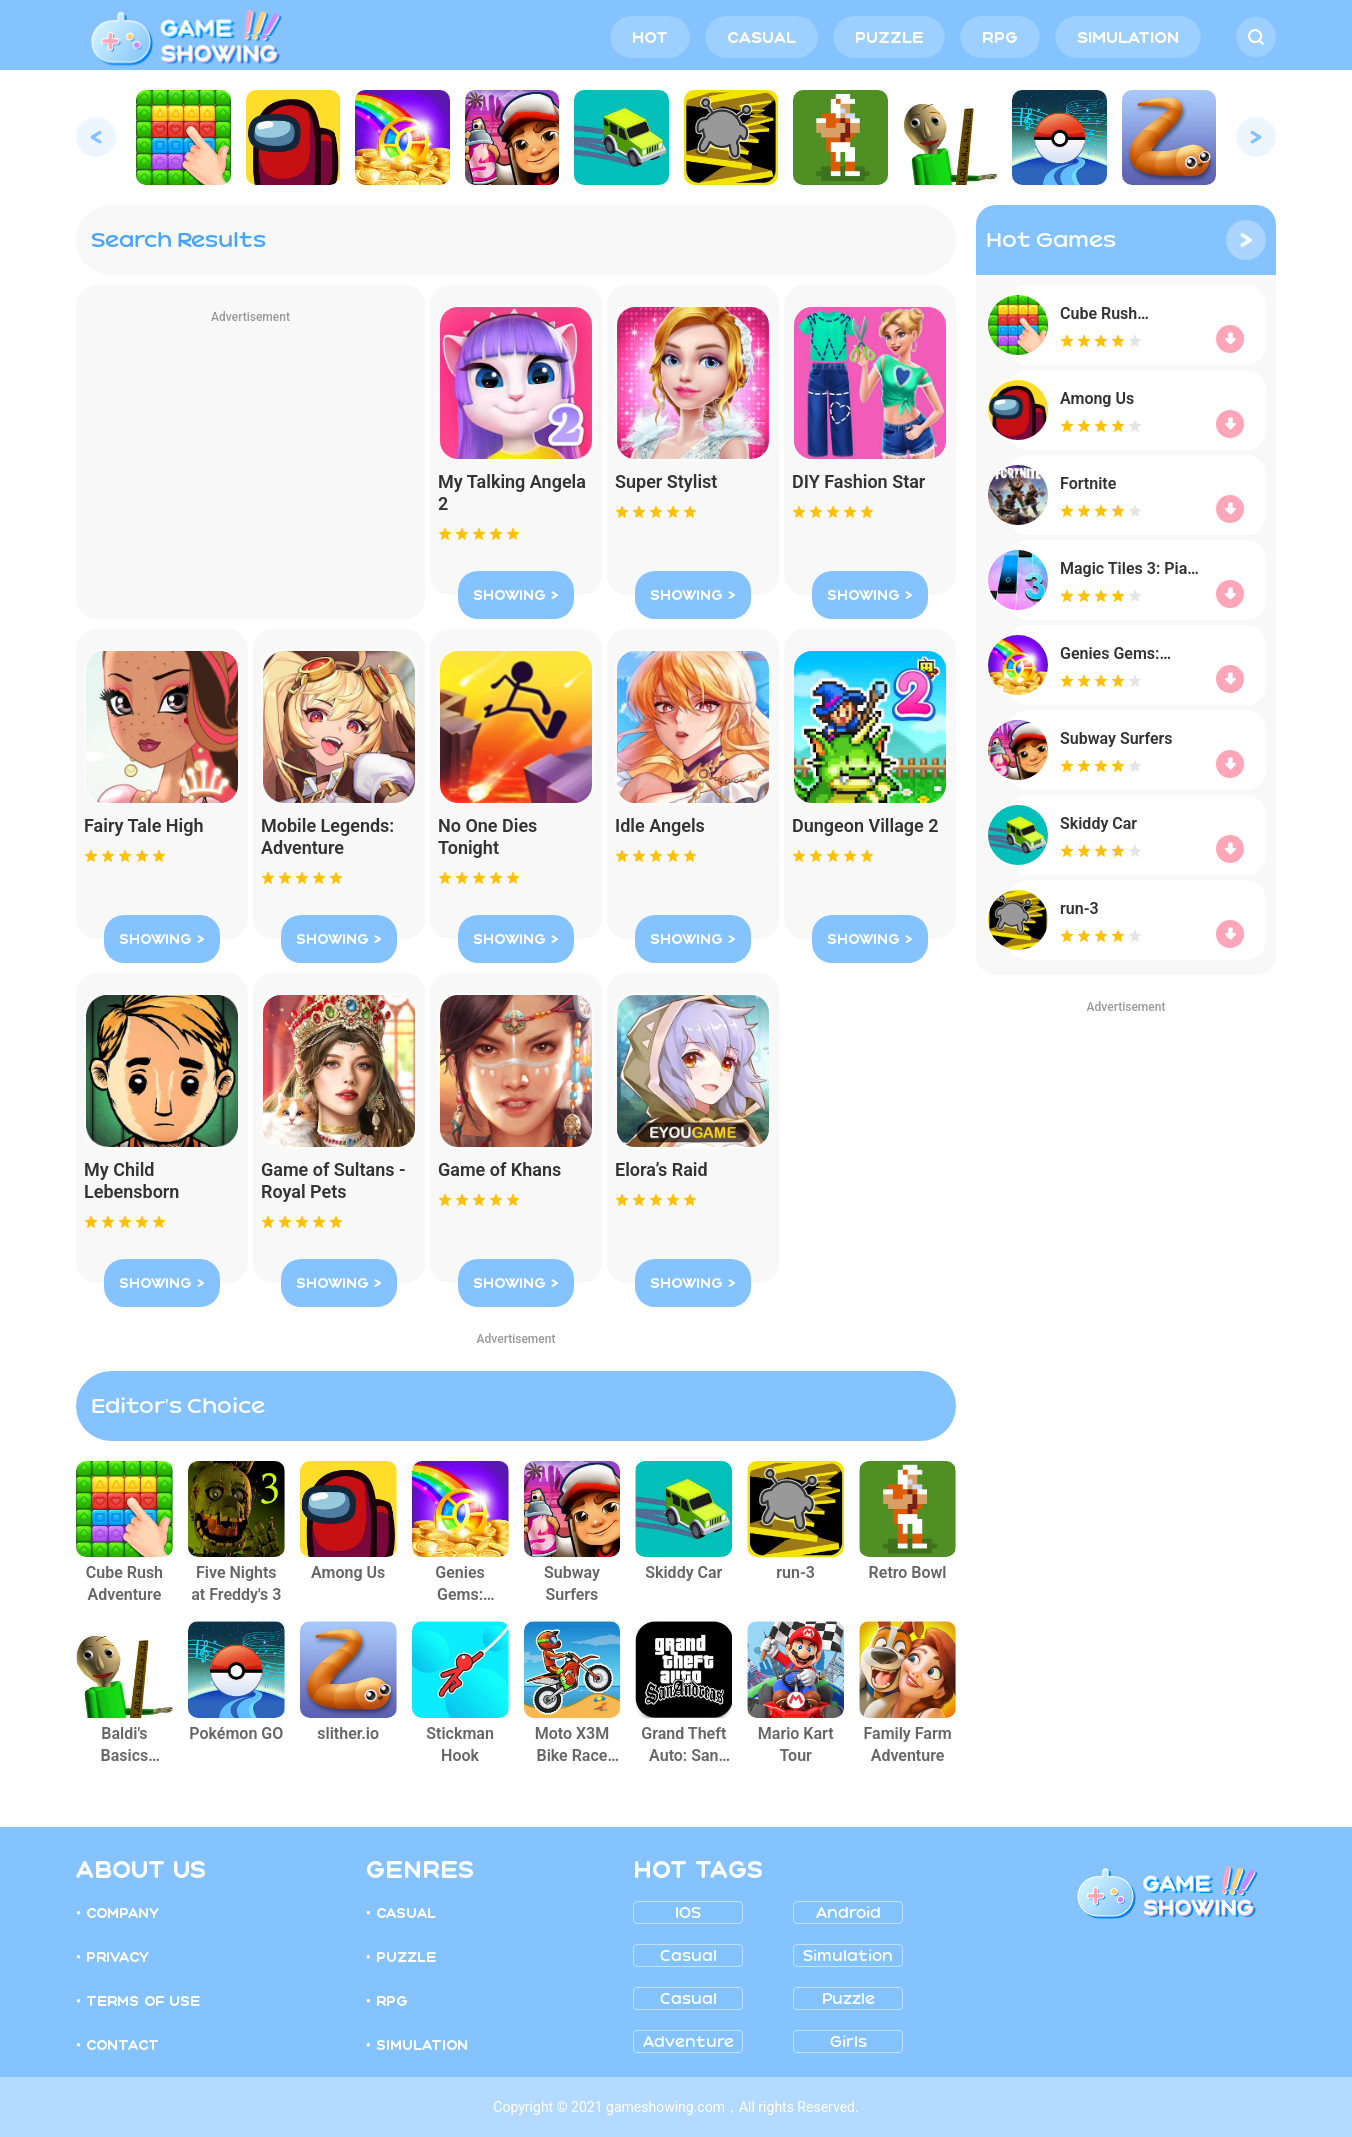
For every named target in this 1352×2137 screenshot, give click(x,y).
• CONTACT (117, 2045)
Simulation (848, 1956)
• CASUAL (401, 1913)
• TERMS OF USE (138, 2001)
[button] (96, 137)
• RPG (387, 2001)
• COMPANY (117, 1913)
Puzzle (848, 1999)
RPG (1000, 37)
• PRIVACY (112, 1957)
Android (848, 1913)
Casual (688, 1956)
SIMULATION (1128, 37)
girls (848, 2042)
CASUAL (761, 37)
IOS (688, 1913)
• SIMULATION (417, 2045)
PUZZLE (889, 37)
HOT (650, 37)
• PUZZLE (401, 1957)
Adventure (688, 2042)
